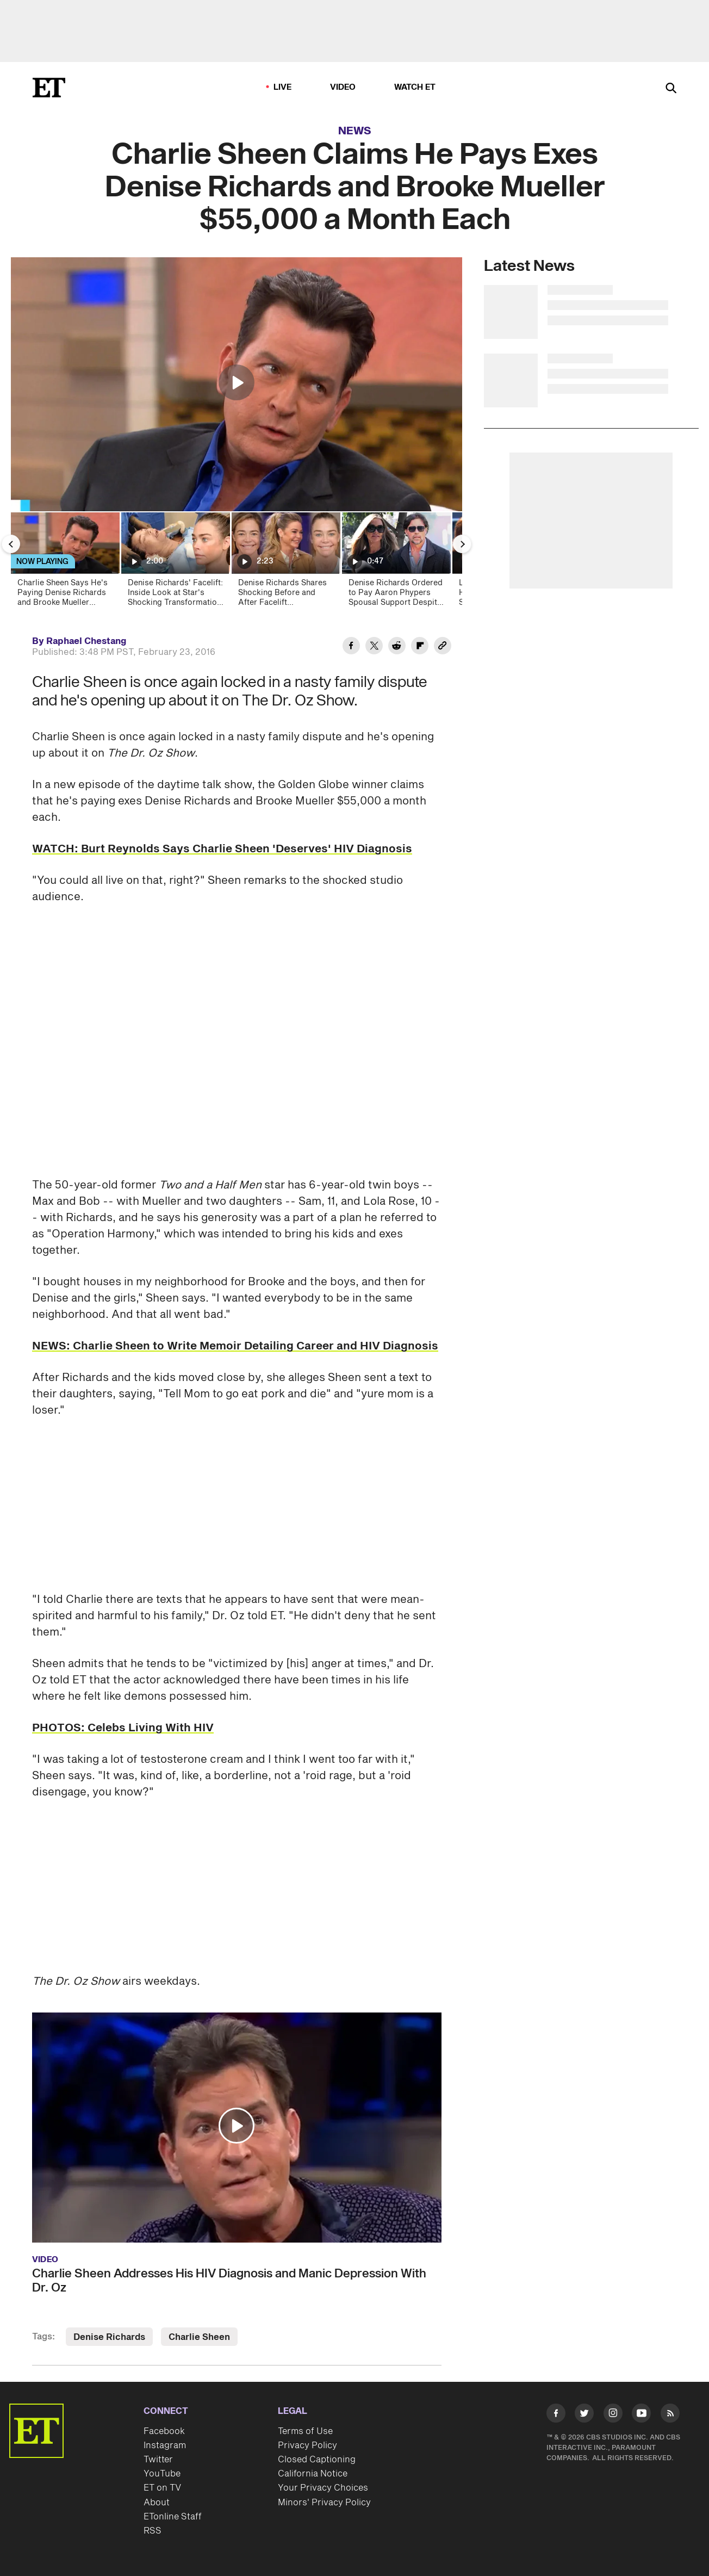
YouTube (162, 2473)
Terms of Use (305, 2431)
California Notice (312, 2473)
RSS (152, 2530)
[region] (236, 384)
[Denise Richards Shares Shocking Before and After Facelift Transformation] (285, 562)
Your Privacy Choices (323, 2487)
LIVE (282, 87)
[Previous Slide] (11, 544)
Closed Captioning (317, 2459)
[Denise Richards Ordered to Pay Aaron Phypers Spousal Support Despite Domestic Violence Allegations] (395, 562)
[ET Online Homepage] (49, 87)
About (157, 2502)
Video (343, 87)
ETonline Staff (173, 2516)
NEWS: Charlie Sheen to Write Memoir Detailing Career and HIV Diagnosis (235, 1346)
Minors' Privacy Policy (324, 2502)
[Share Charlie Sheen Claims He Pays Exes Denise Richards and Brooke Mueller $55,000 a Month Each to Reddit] (397, 647)
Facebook (164, 2431)
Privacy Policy (307, 2445)
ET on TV (162, 2487)
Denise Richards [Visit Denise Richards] (109, 2337)
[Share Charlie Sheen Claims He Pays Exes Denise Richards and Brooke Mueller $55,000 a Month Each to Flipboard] (420, 647)
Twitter (158, 2459)
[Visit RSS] (670, 2415)
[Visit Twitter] (584, 2415)
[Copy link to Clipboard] (442, 647)
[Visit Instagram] (613, 2415)
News (354, 131)
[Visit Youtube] (641, 2415)
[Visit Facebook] (555, 2415)
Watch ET (415, 87)
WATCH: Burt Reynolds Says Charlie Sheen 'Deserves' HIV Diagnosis (222, 849)
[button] (236, 382)
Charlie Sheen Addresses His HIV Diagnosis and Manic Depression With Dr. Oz (229, 2281)
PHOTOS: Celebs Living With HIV (123, 1728)
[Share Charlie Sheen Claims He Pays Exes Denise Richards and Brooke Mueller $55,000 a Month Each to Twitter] (374, 647)
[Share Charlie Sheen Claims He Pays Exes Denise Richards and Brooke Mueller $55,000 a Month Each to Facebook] (351, 647)
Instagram (165, 2445)
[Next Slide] (462, 544)
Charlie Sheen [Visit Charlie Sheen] (199, 2337)
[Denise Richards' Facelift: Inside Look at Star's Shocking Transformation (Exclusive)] (175, 562)
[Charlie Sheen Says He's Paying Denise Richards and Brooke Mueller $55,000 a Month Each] (64, 562)
